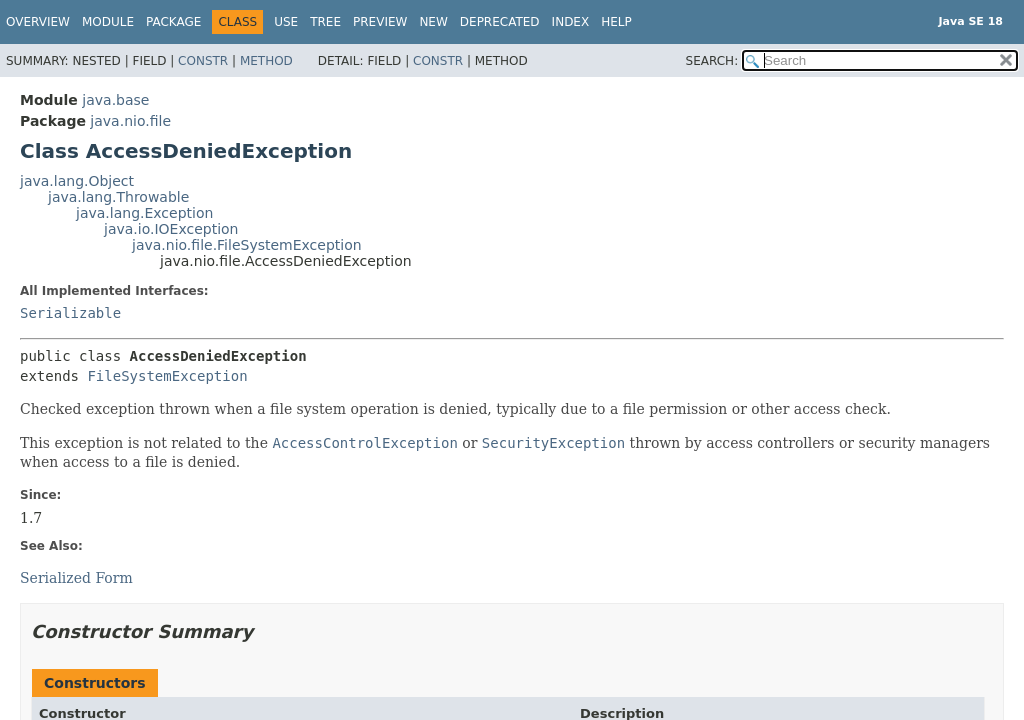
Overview (38, 22)
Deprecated (500, 22)
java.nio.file (130, 121)
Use (286, 22)
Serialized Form (76, 578)
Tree (325, 22)
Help (616, 22)
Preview (380, 22)
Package (173, 22)
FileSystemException (167, 376)
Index (571, 22)
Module (108, 22)
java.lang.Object (77, 181)
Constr (203, 61)
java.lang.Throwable (118, 197)
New (433, 22)
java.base (115, 100)
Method (266, 61)
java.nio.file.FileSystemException (247, 245)
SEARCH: (712, 61)
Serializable (70, 313)
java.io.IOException (171, 229)
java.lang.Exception (144, 213)
